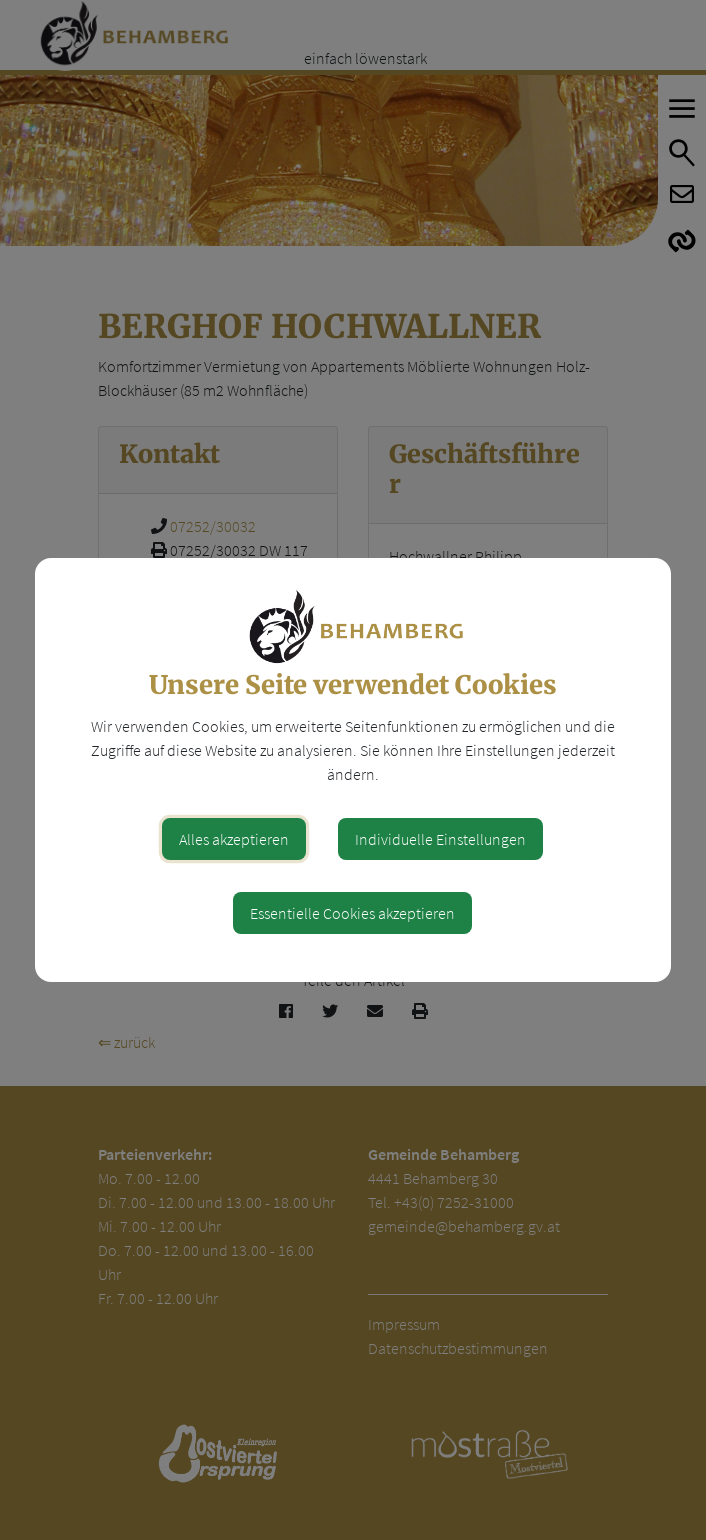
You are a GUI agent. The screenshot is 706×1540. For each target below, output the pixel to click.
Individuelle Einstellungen (440, 839)
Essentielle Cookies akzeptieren (352, 913)
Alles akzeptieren (234, 839)
